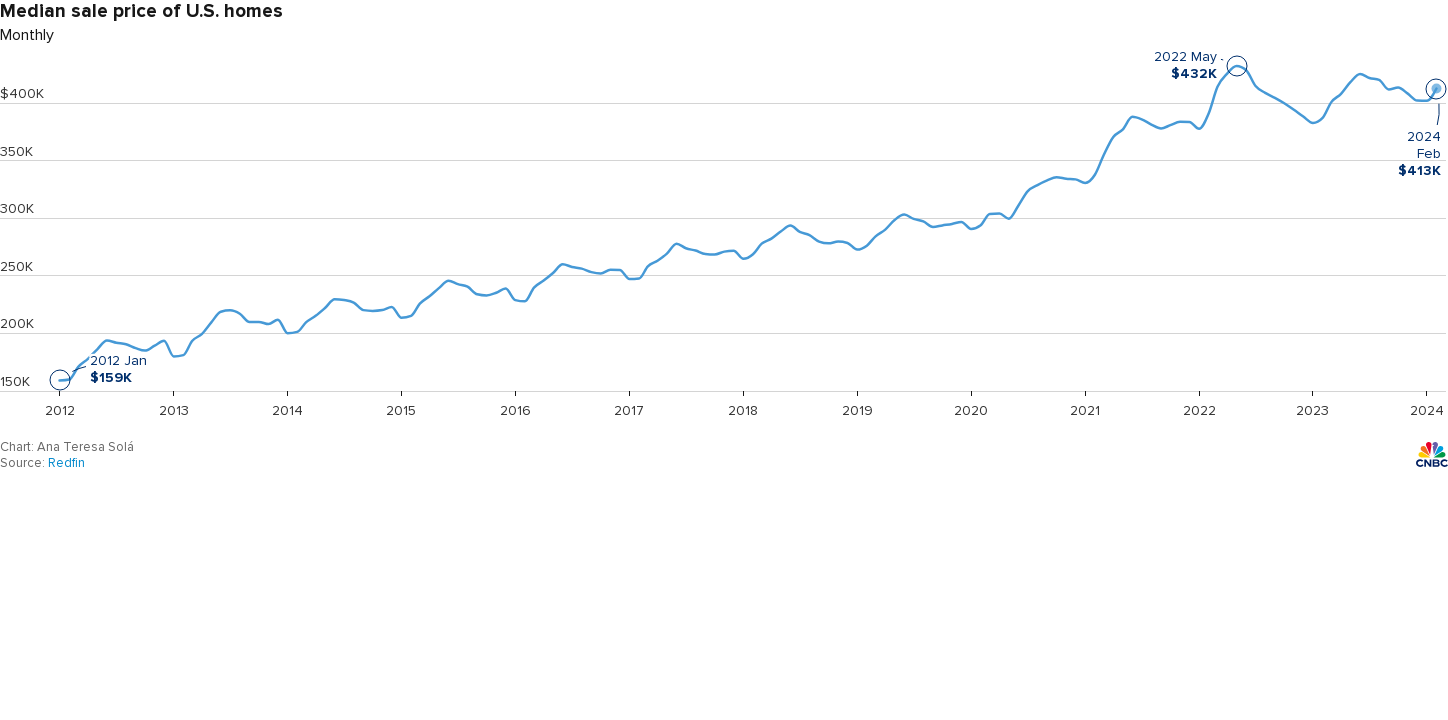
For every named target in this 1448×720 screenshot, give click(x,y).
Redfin (66, 463)
